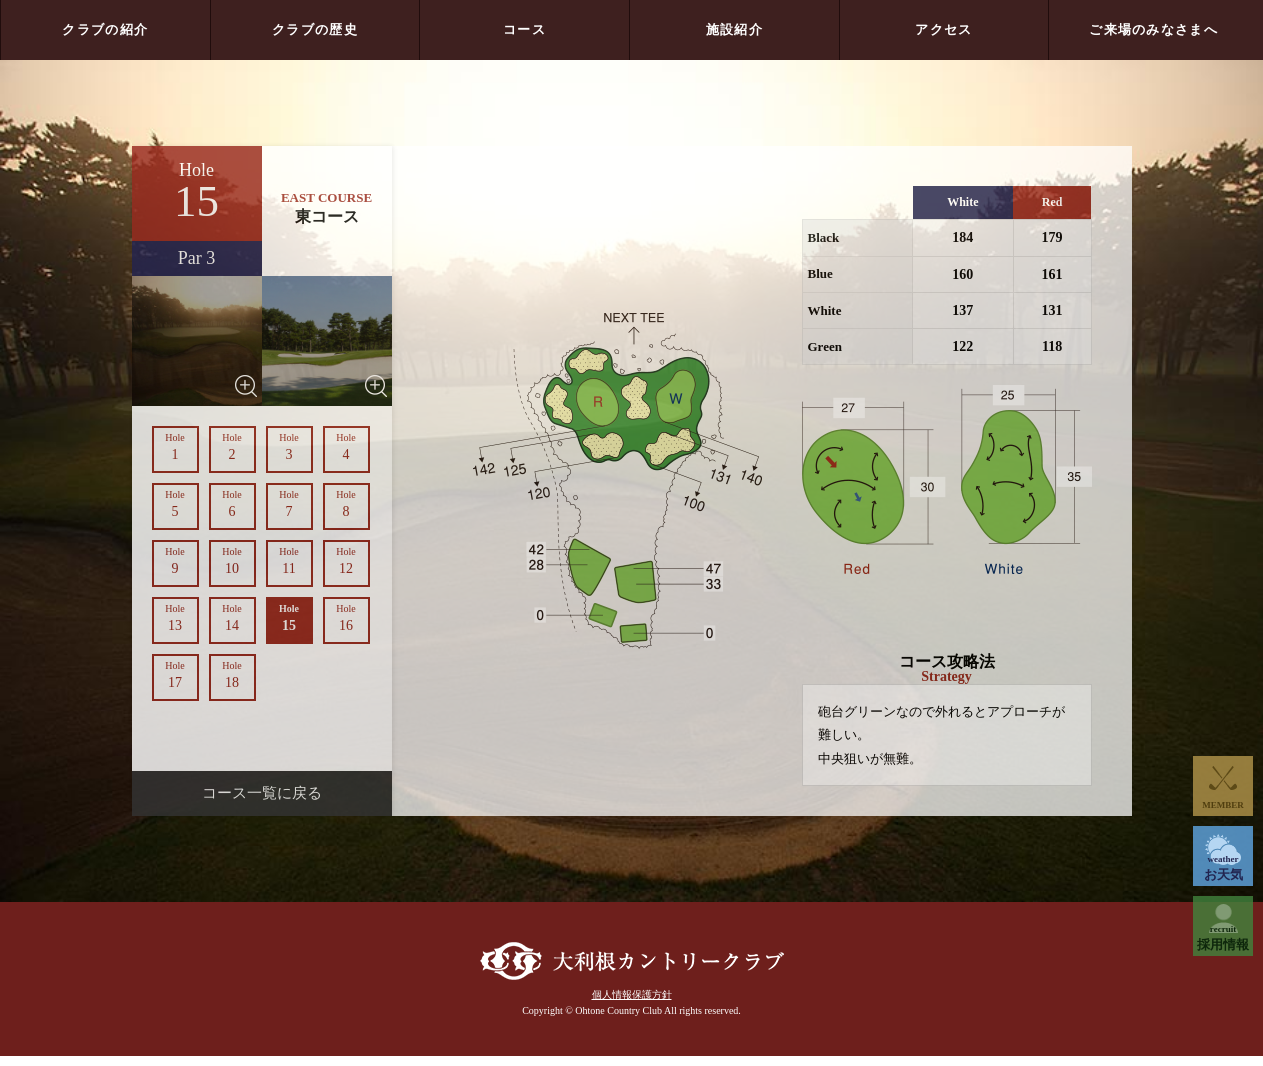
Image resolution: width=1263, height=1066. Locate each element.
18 (232, 675)
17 (175, 675)
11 (289, 561)
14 (232, 618)
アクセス (943, 29)
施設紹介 (734, 29)
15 (289, 618)
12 (346, 561)
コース (524, 29)
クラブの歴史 (315, 29)
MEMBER (1223, 805)
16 (346, 618)
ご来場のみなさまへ (1153, 29)
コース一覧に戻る (262, 793)
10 (232, 561)
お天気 (1223, 868)
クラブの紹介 (105, 29)
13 (175, 618)
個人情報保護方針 (632, 1004)
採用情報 (1223, 938)
